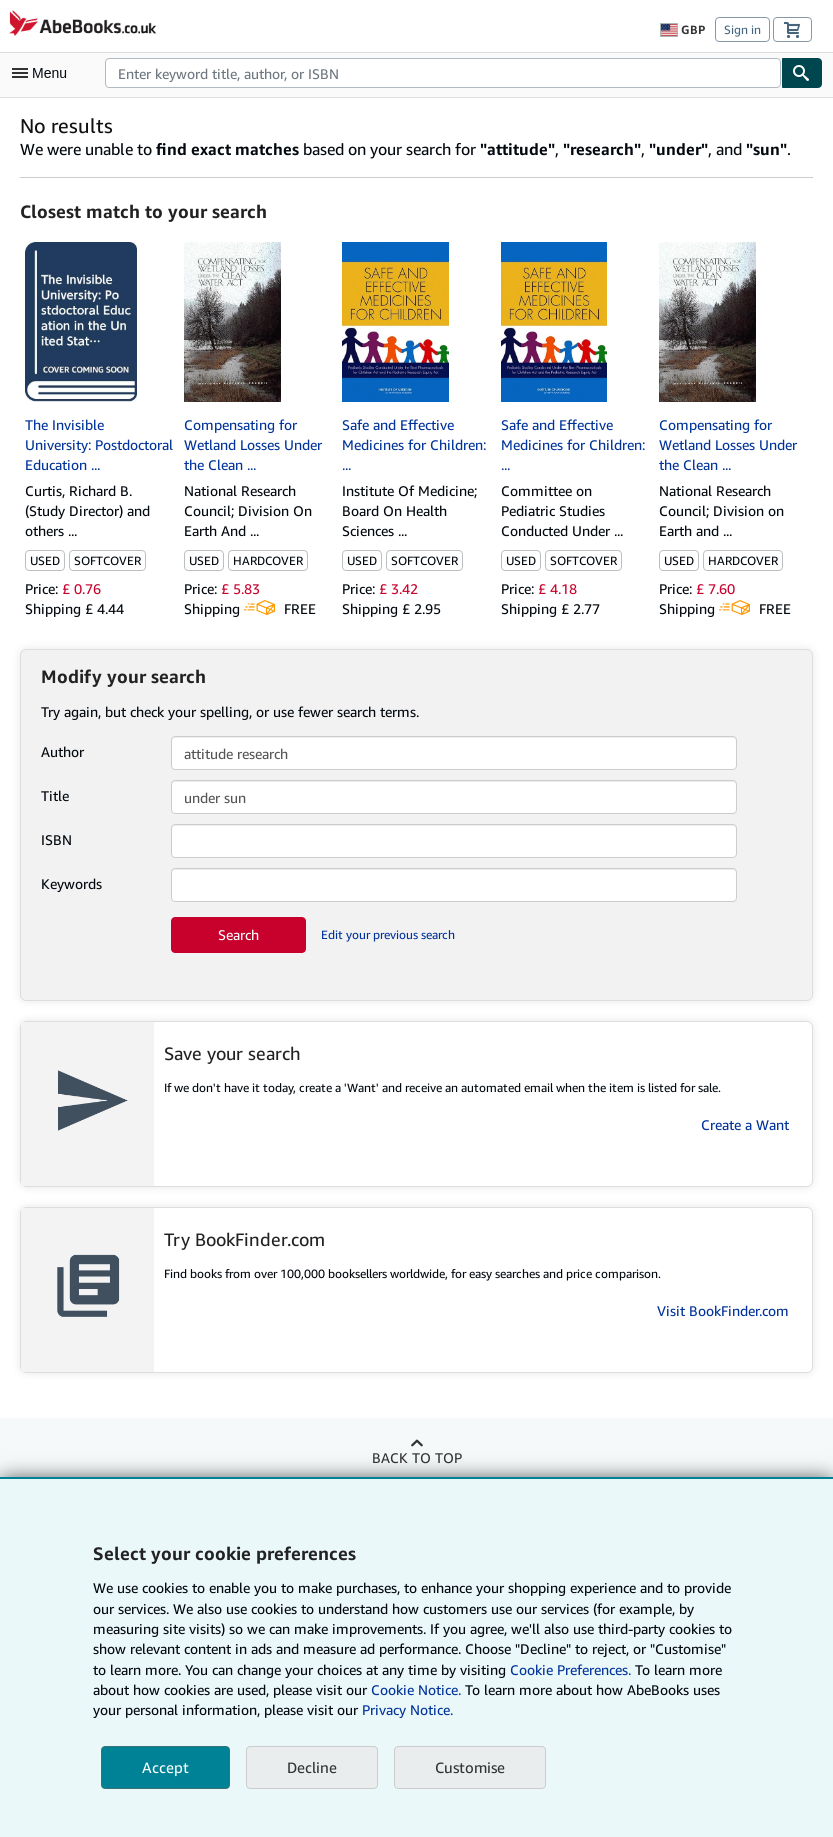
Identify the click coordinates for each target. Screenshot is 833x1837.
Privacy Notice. (407, 1709)
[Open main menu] (44, 73)
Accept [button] (165, 1767)
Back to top (417, 1457)
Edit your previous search (388, 934)
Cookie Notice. (416, 1689)
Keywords (71, 883)
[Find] (802, 73)
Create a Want (745, 1124)
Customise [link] (470, 1767)
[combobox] (443, 73)
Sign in (742, 29)
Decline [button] (312, 1767)
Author (62, 751)
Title (55, 795)
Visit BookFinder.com (723, 1310)
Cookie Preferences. (570, 1669)
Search (238, 934)
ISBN (56, 839)
